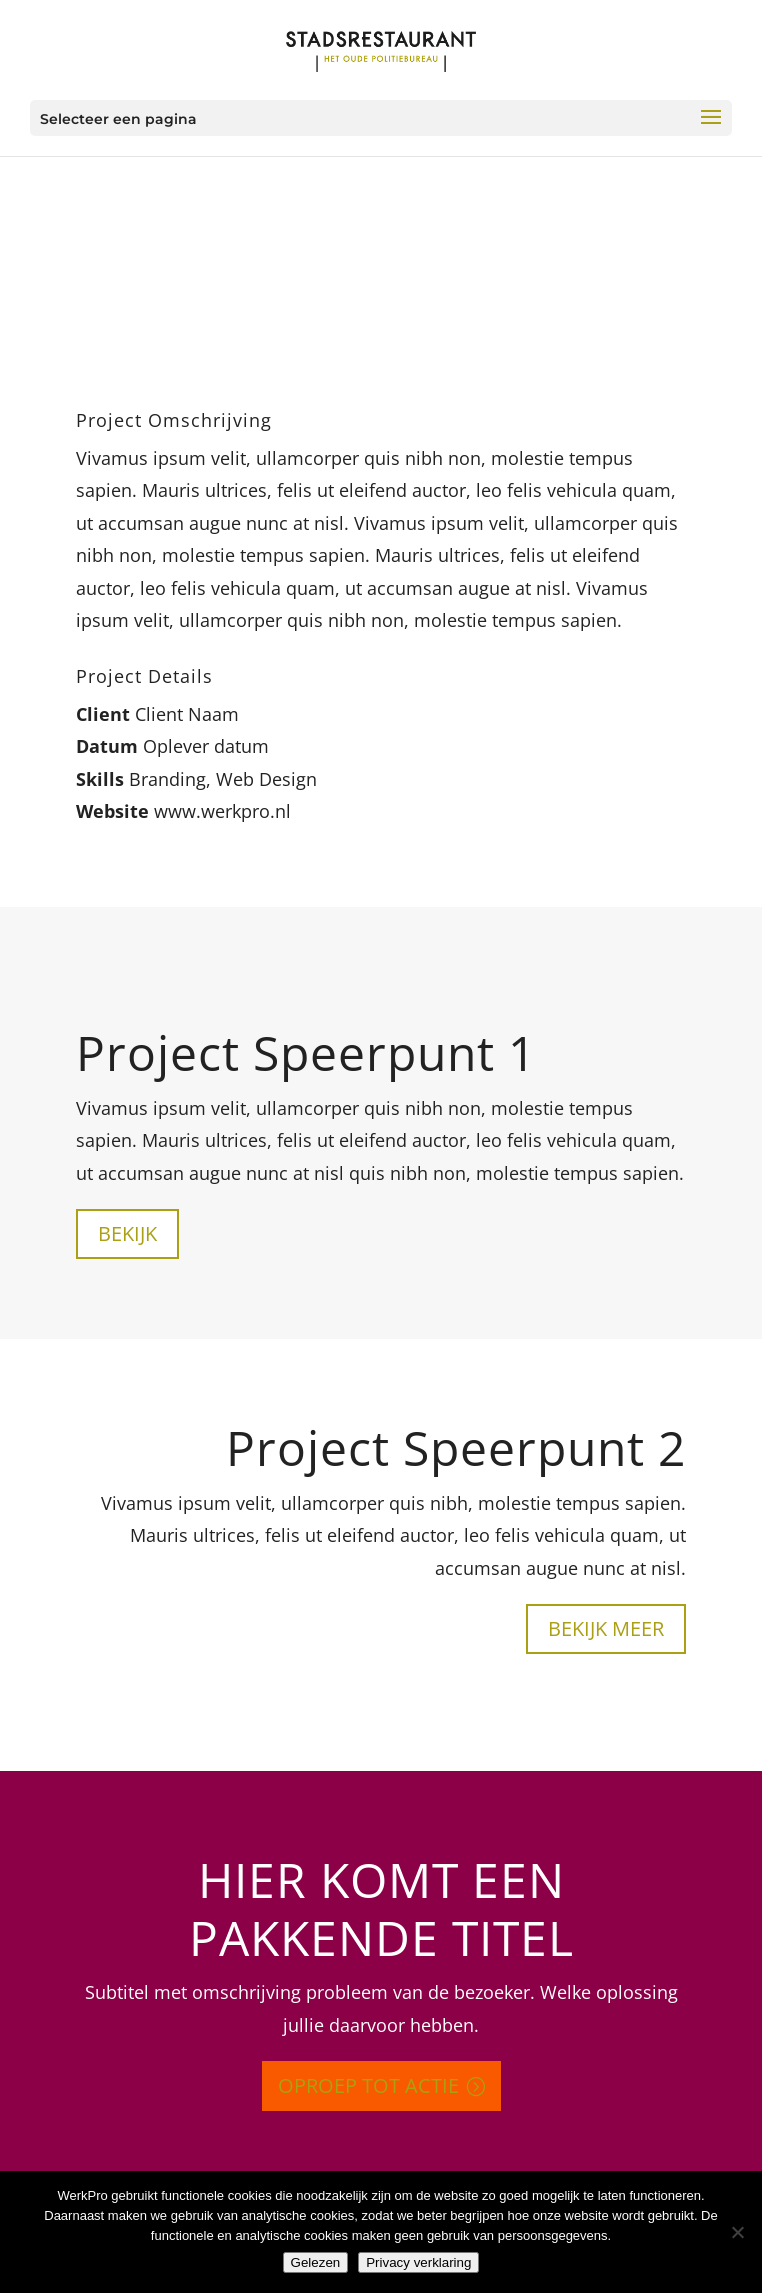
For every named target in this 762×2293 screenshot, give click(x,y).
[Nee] (737, 2232)
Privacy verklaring (418, 2262)
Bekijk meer (606, 1628)
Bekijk (127, 1233)
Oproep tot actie (368, 2085)
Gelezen (316, 2262)
